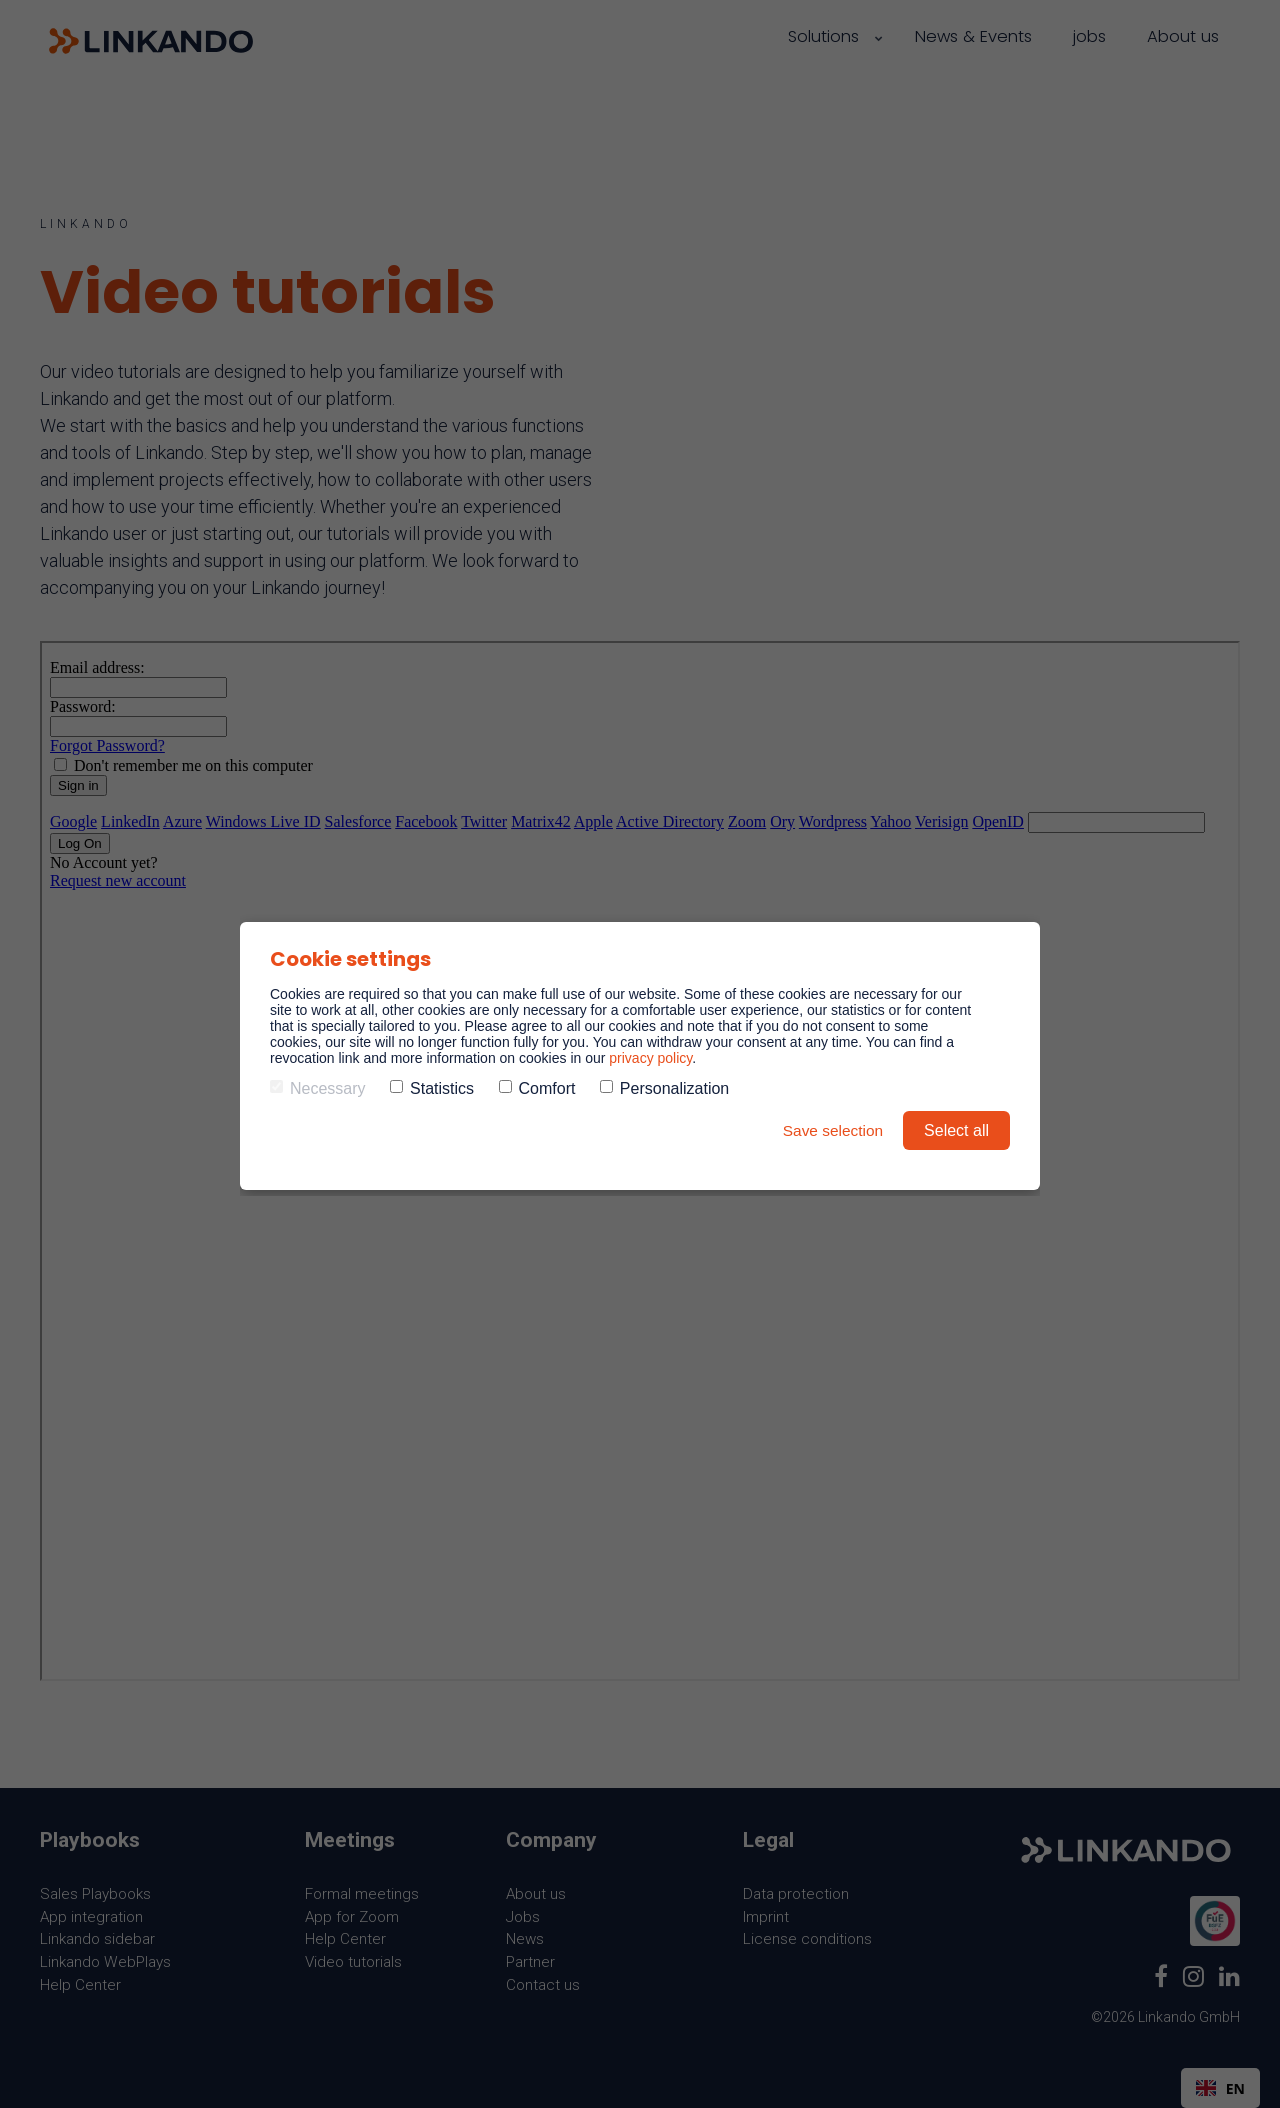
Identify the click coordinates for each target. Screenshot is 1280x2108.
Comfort (537, 1088)
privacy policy (650, 1058)
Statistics (432, 1088)
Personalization (664, 1088)
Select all (956, 1130)
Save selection (831, 1130)
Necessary (318, 1088)
